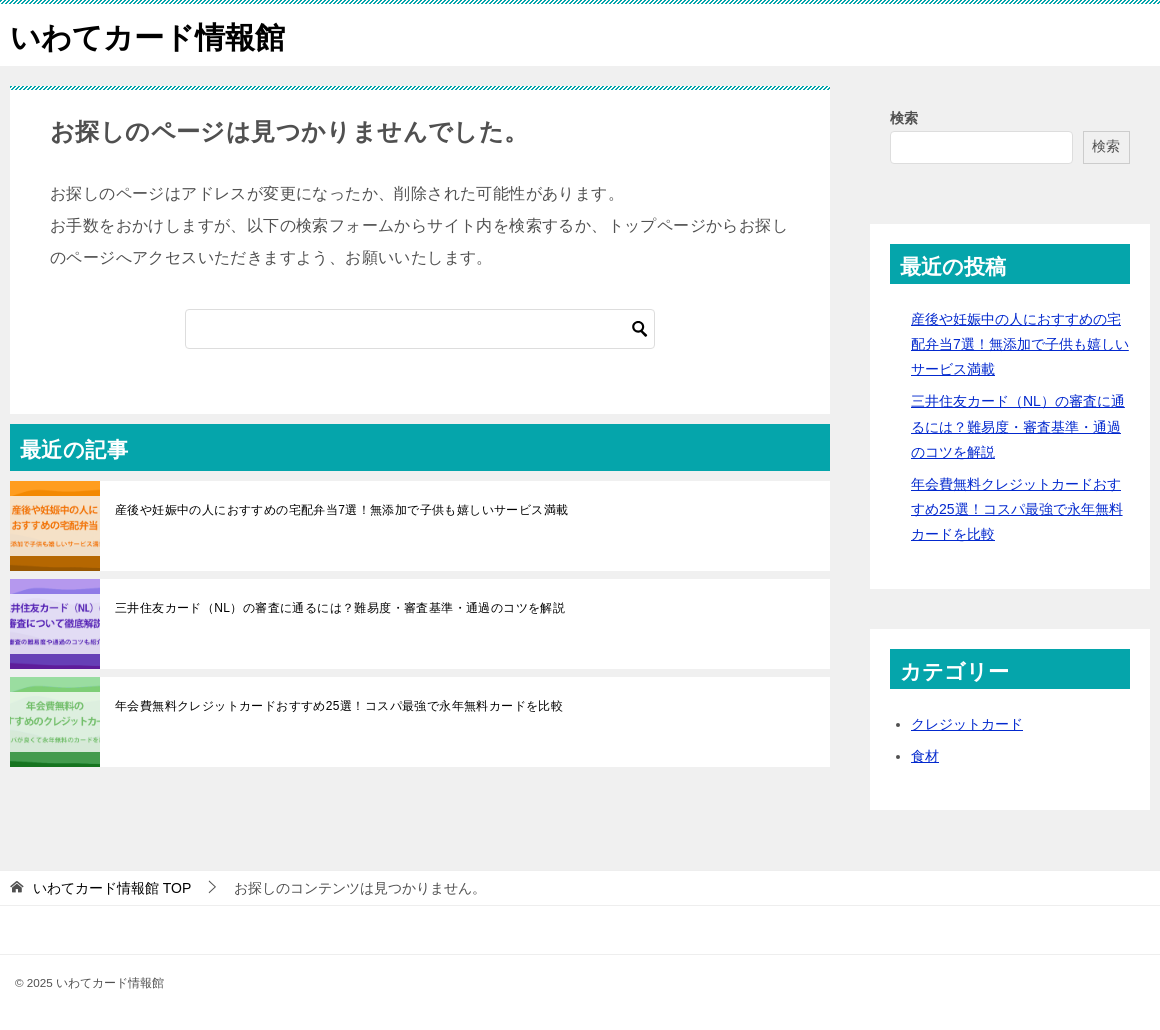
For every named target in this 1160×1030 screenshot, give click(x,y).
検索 (904, 117)
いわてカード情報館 (147, 34)
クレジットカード (967, 723)
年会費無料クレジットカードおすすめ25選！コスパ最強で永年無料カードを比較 (339, 705)
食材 (925, 755)
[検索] (420, 328)
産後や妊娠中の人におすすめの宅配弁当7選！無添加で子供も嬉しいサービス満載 (341, 509)
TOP (112, 887)
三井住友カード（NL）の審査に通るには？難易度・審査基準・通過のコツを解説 (340, 607)
